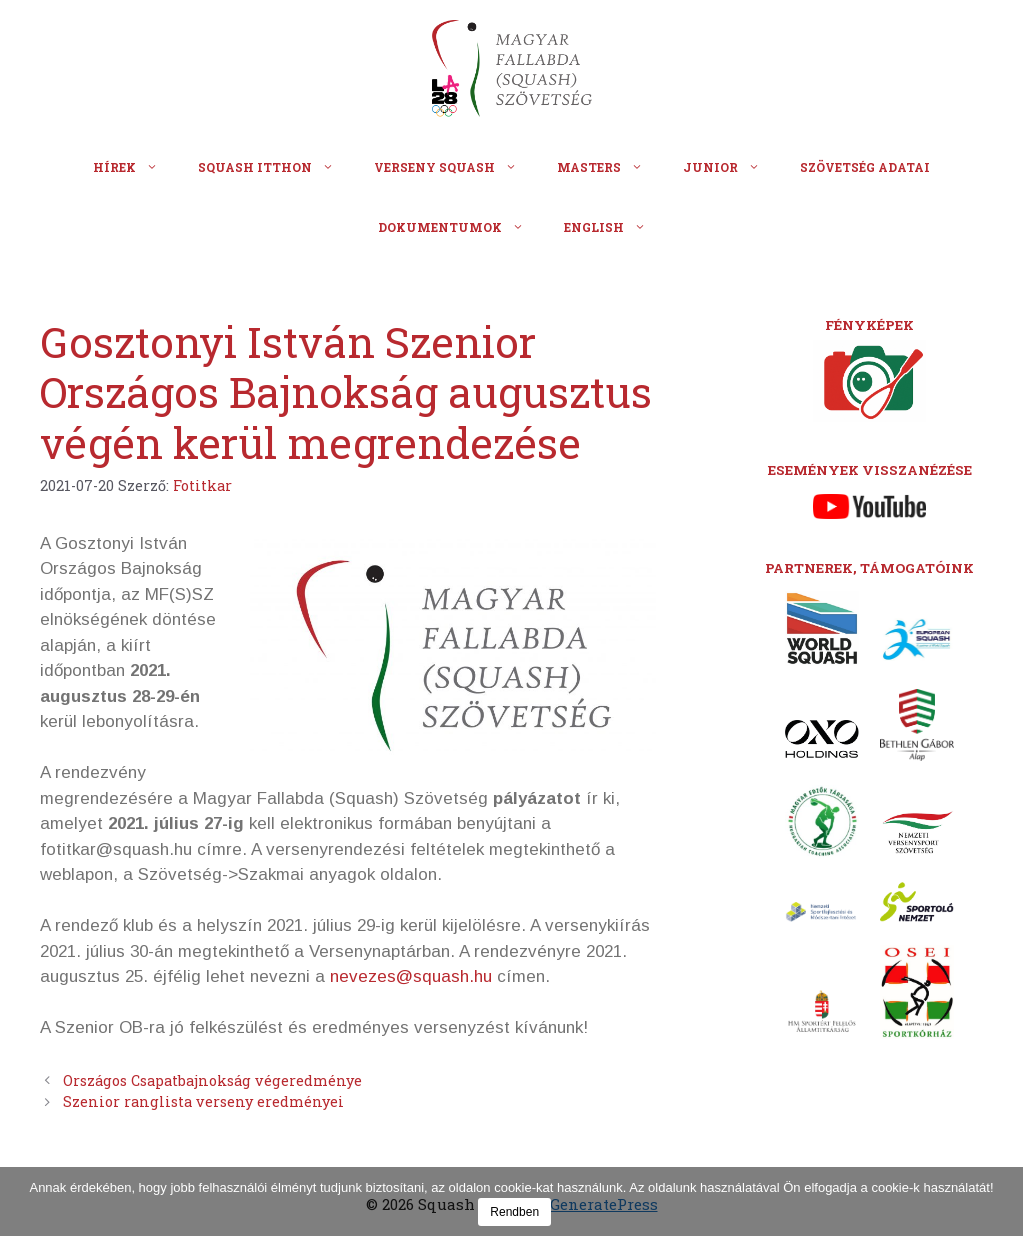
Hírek (135, 167)
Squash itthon (276, 167)
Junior (731, 167)
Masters (610, 167)
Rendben (514, 1212)
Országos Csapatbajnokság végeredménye (212, 1080)
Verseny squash (455, 167)
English (615, 227)
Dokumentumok (461, 227)
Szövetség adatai (865, 167)
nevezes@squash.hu (411, 976)
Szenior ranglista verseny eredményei (203, 1101)
